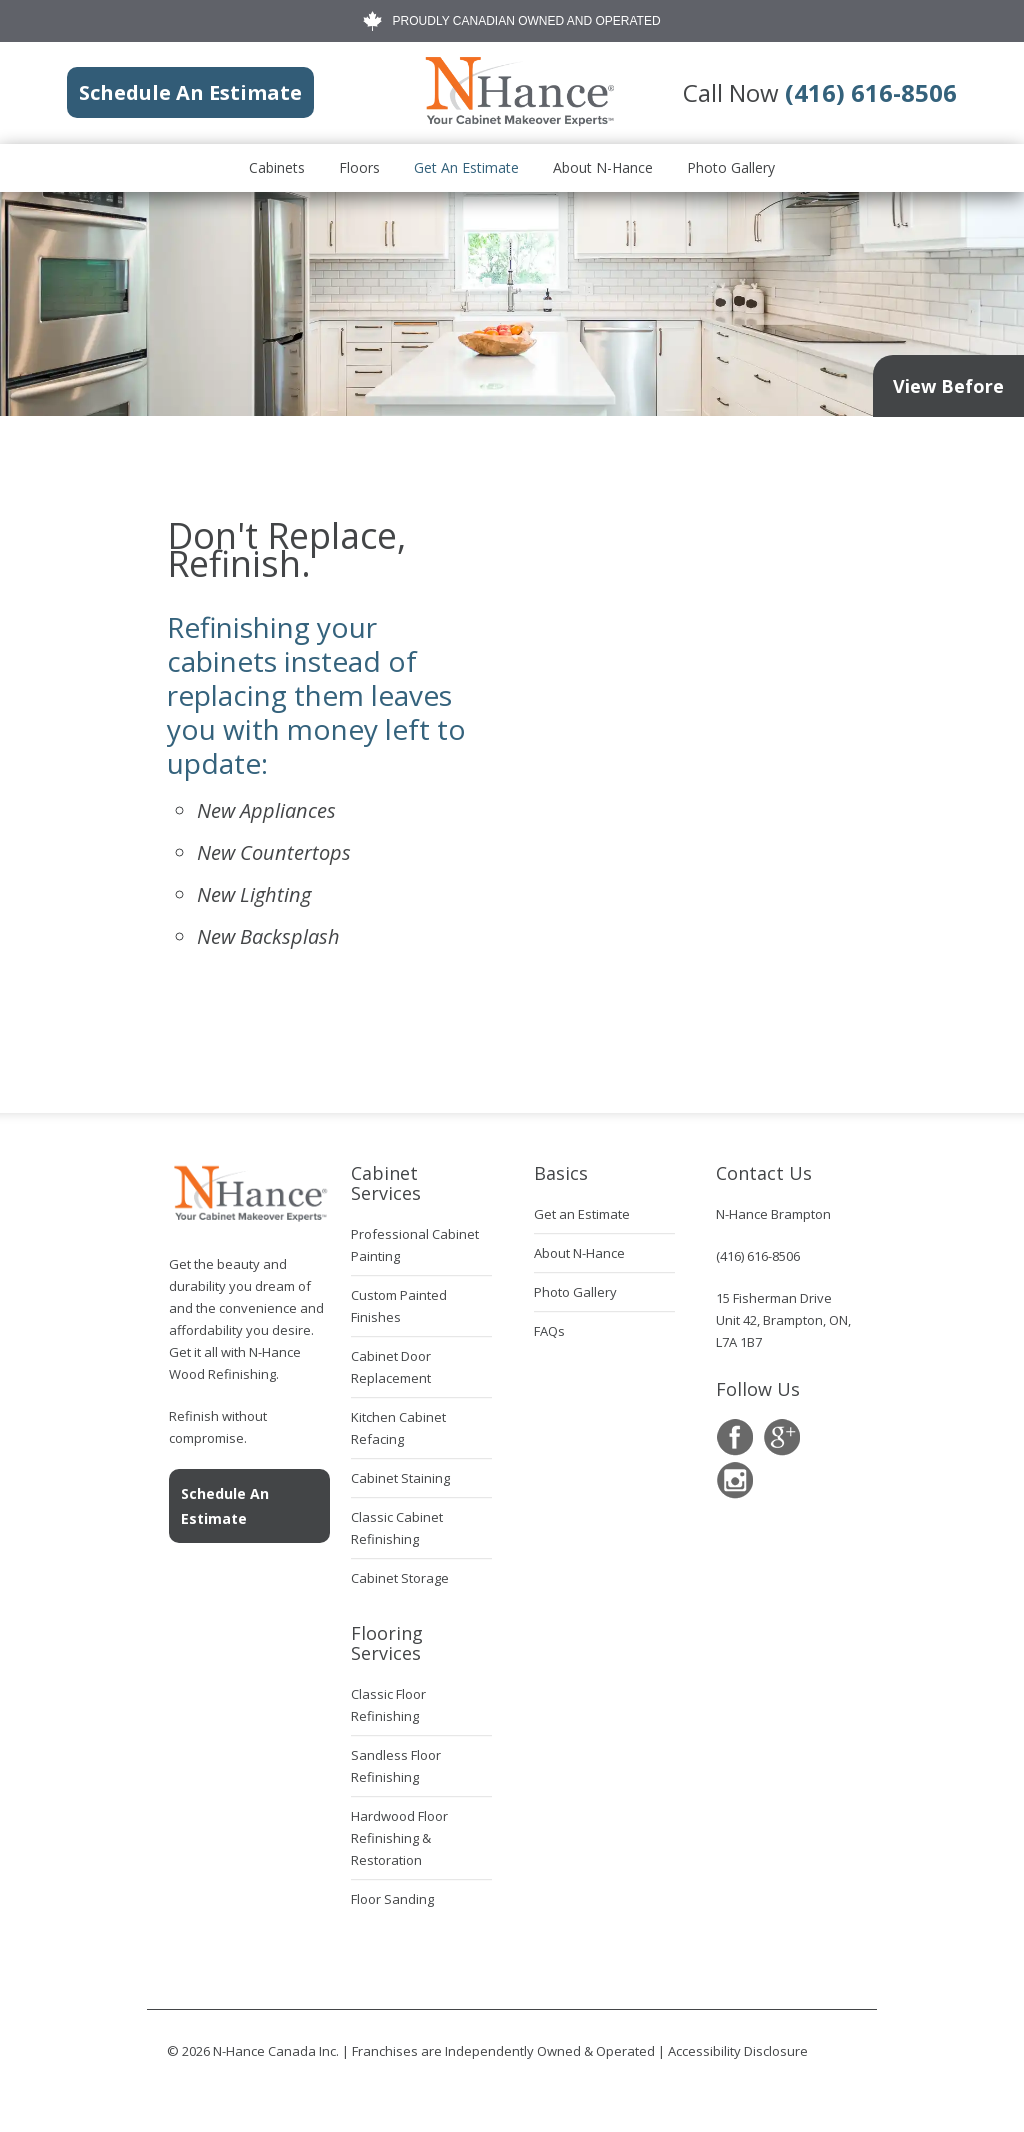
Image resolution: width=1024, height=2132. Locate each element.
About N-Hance (603, 167)
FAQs (549, 1331)
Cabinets (277, 167)
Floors (359, 167)
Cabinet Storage (400, 1578)
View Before (948, 386)
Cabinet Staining (400, 1478)
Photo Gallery (731, 167)
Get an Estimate (466, 167)
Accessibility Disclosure (738, 2051)
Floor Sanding (392, 1899)
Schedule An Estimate (225, 1506)
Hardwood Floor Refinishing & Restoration (399, 1838)
